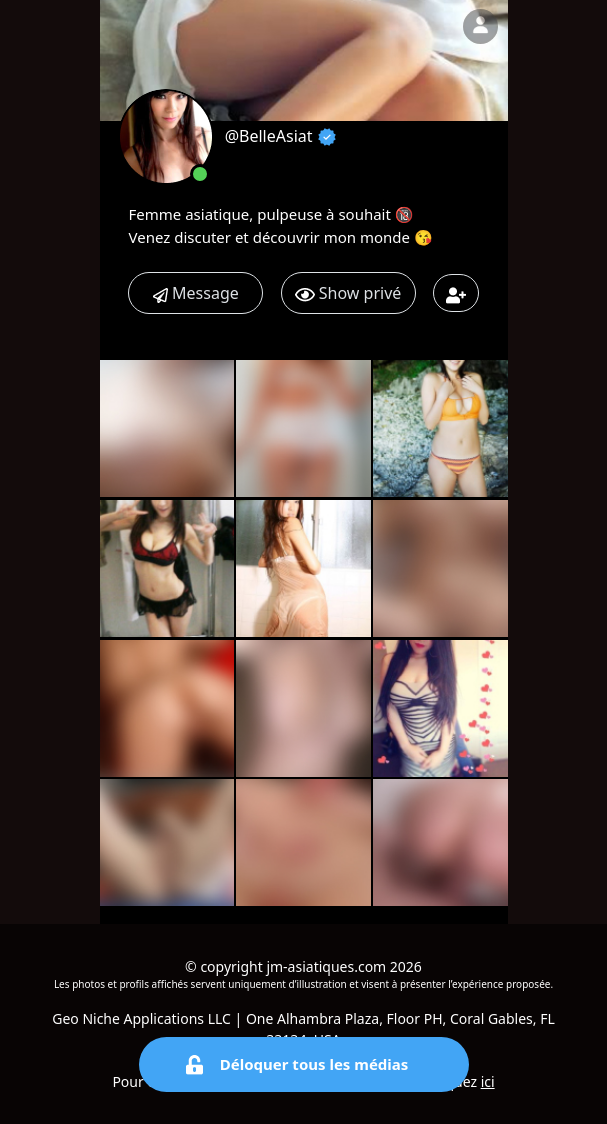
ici (488, 1081)
